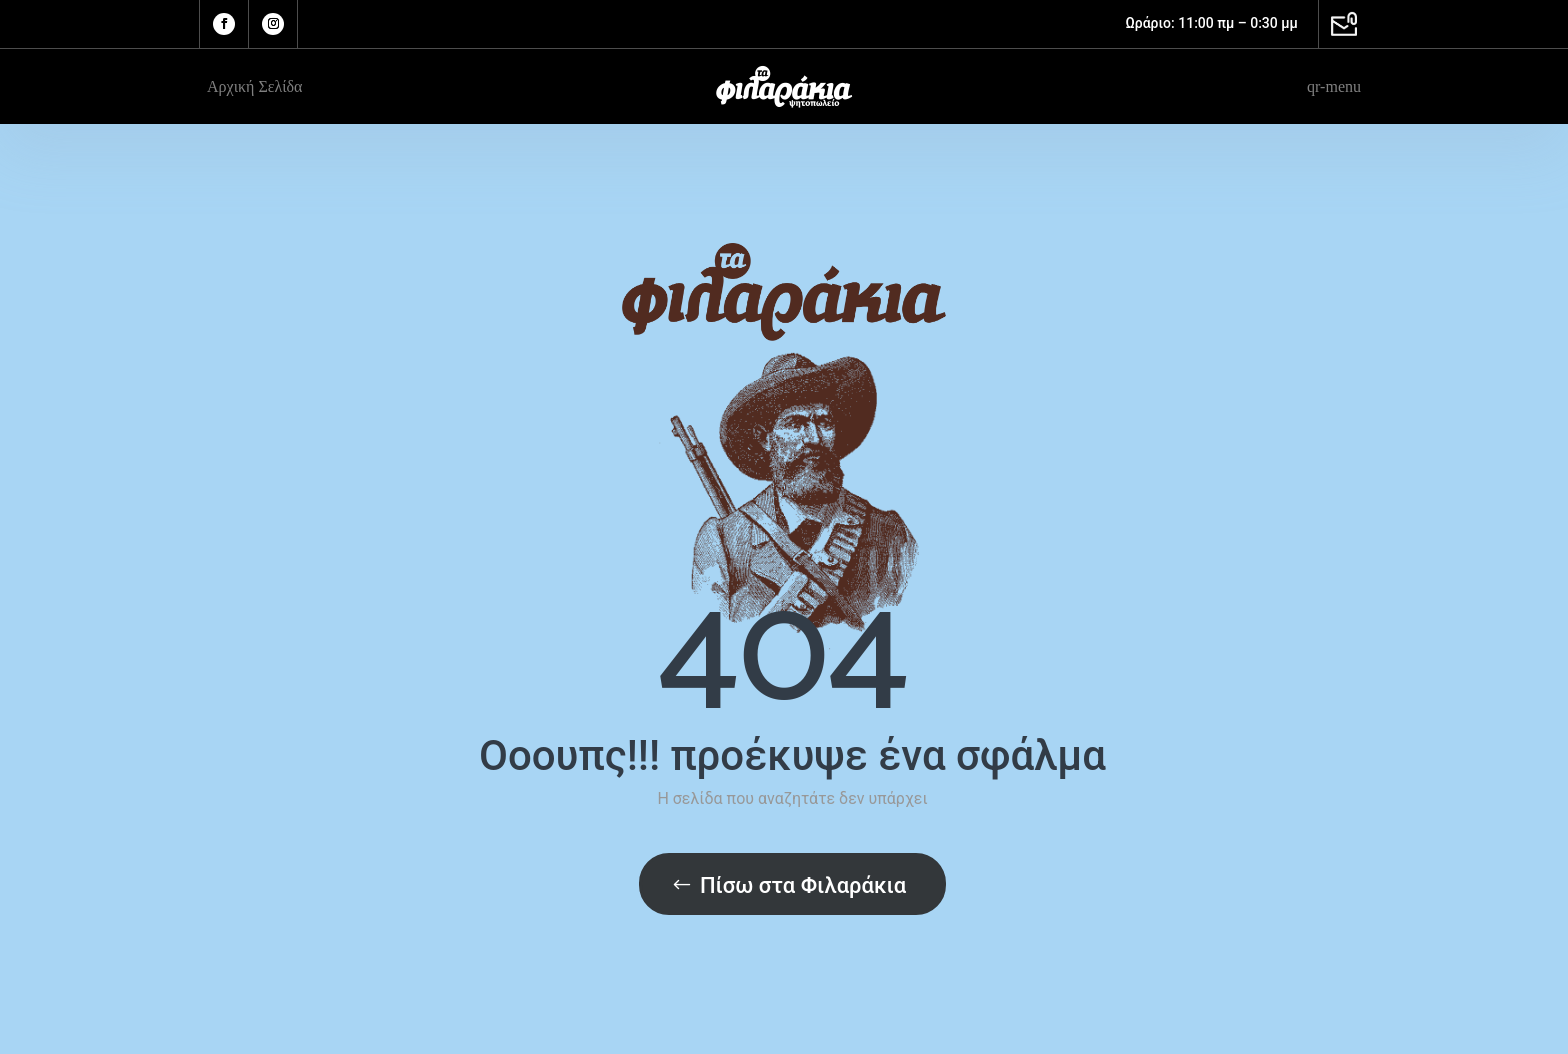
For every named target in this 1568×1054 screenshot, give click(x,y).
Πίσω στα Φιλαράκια (803, 885)
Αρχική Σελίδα (254, 86)
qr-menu (1334, 86)
